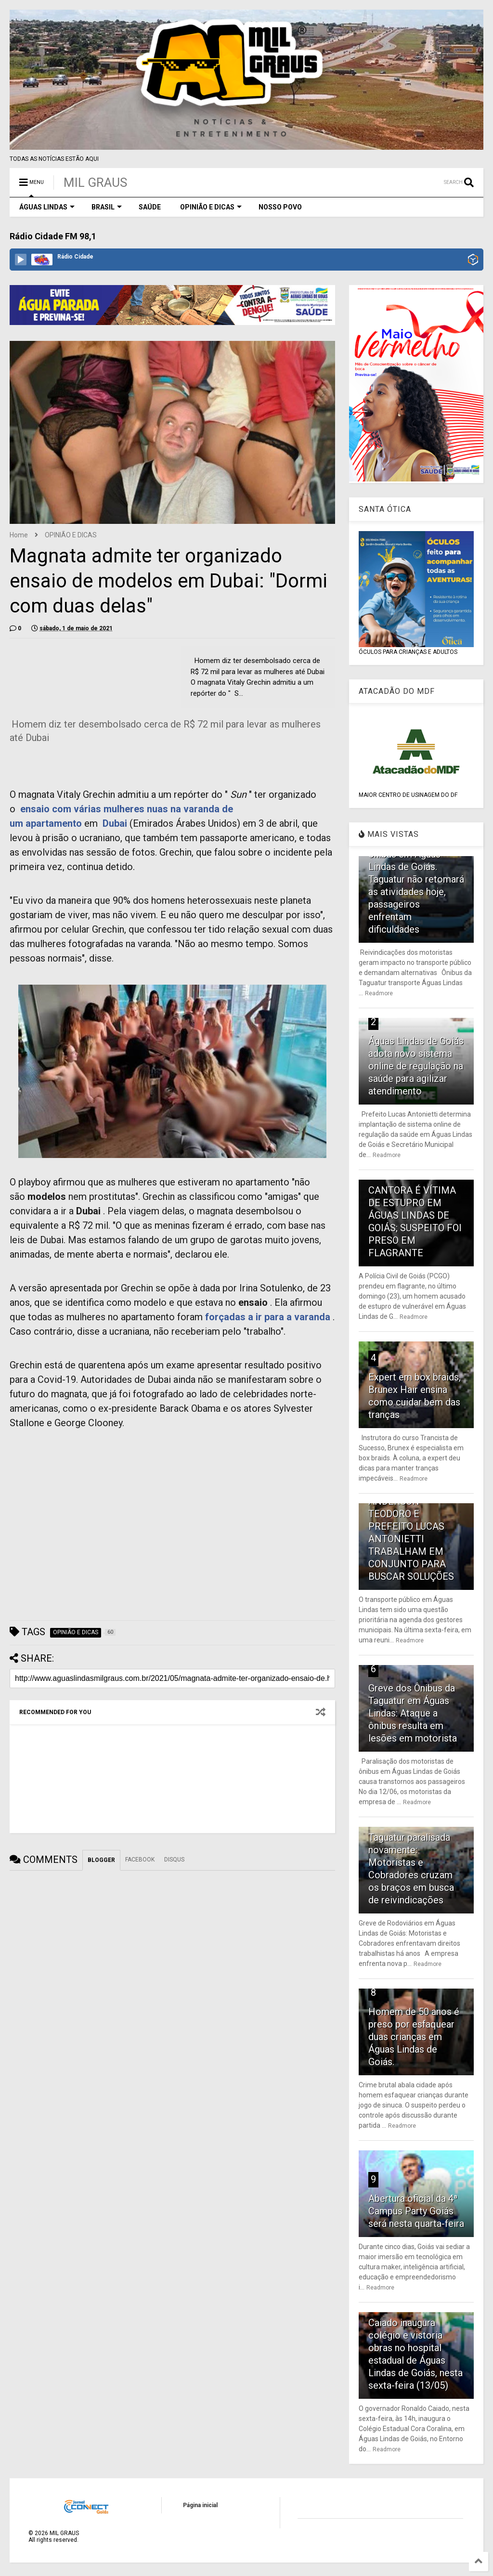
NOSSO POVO (280, 207)
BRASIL (106, 207)
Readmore (379, 993)
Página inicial (200, 2505)
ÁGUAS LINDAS (47, 207)
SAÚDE (150, 207)
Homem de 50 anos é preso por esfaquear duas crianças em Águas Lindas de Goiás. (413, 2037)
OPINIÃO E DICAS (211, 207)
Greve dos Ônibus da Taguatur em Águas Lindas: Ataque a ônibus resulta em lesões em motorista (412, 1713)
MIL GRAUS (95, 182)
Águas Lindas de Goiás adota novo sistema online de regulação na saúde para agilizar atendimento (416, 1066)
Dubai (115, 823)
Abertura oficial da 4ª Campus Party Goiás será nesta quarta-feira (416, 2211)
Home (19, 535)
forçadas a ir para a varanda (267, 1317)
